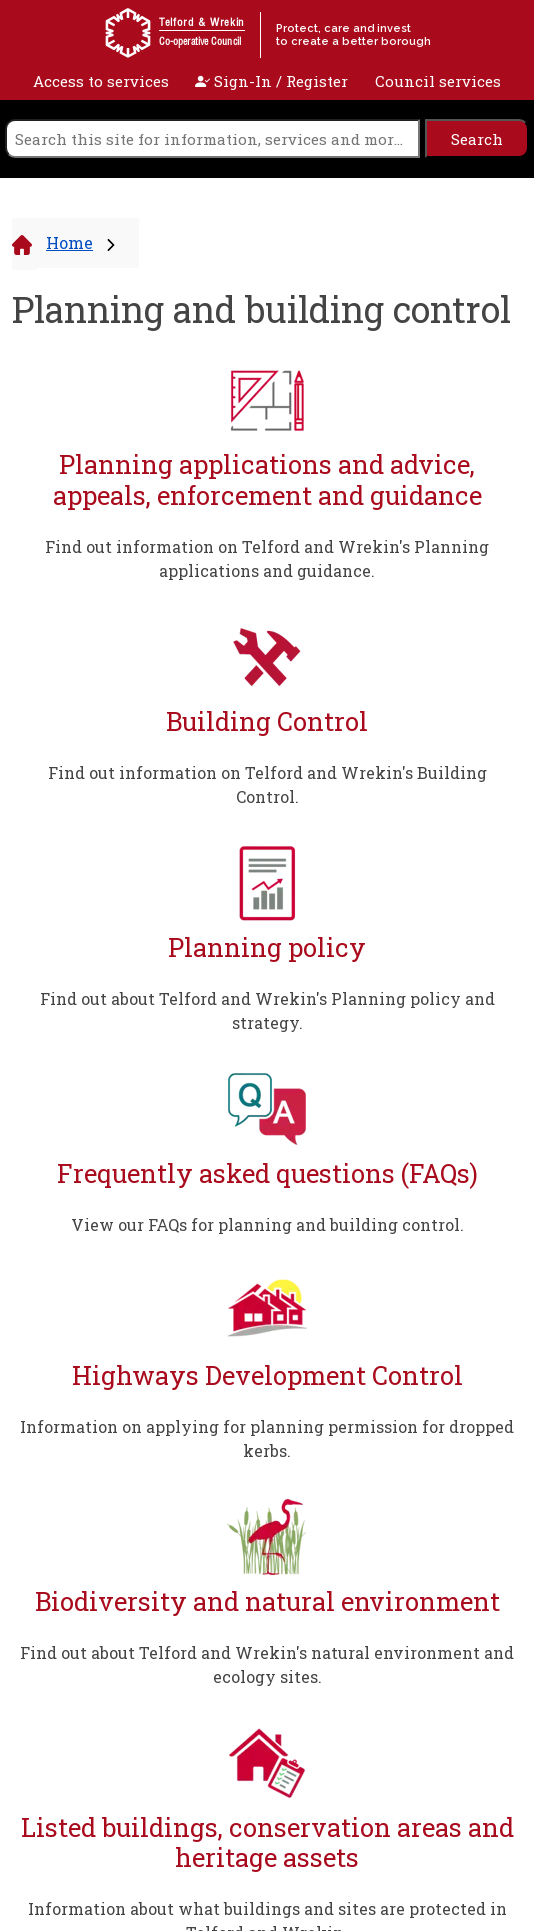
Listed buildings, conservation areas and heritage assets (267, 1842)
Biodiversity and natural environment (267, 1601)
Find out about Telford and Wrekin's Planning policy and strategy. (267, 1010)
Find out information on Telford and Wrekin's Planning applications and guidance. (267, 558)
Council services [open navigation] (438, 81)
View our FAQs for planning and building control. (267, 1224)
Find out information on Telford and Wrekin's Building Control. (267, 784)
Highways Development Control (267, 1375)
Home (69, 242)
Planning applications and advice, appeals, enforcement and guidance (267, 479)
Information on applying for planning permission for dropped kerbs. (267, 1438)
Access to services (101, 81)
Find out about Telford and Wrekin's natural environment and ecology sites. (267, 1664)
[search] (212, 138)
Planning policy (267, 947)
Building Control (267, 721)
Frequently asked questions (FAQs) (267, 1173)
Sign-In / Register (271, 81)
